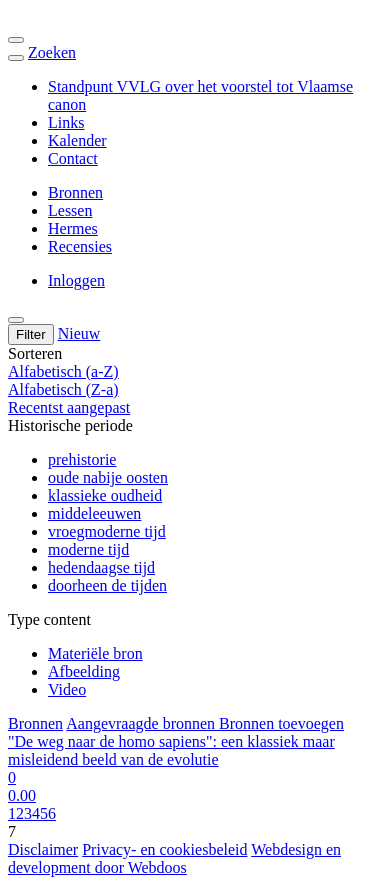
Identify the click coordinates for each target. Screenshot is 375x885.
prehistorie (82, 459)
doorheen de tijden (107, 585)
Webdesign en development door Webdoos (174, 858)
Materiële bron (95, 653)
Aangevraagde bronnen (142, 723)
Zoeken (52, 52)
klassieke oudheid (105, 495)
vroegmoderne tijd (107, 531)
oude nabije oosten (108, 477)
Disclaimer (43, 849)
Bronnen (75, 192)
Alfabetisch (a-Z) (63, 371)
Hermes (73, 228)
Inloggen (76, 280)
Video (67, 689)
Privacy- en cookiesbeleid (164, 849)
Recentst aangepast (69, 407)
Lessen (70, 210)
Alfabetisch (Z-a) (63, 389)
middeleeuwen (94, 513)
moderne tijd (88, 549)
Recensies (80, 246)
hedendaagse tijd (101, 567)
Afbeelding (84, 671)
